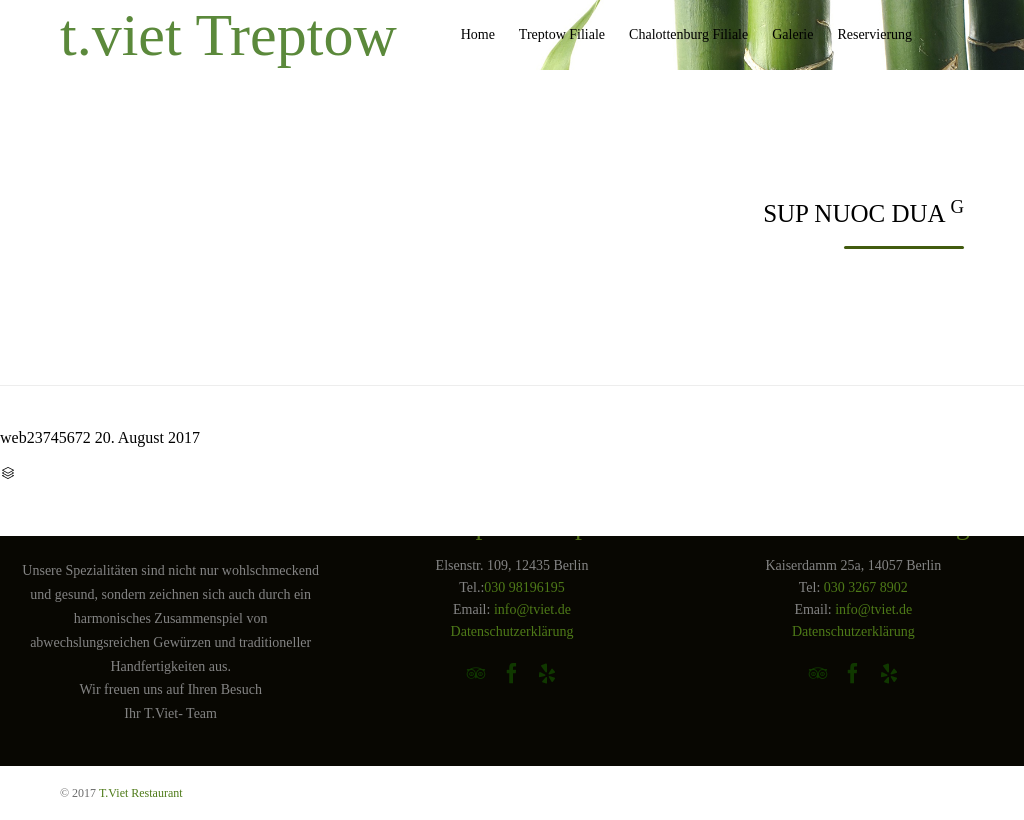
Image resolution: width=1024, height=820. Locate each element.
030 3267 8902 (866, 587)
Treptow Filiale (562, 34)
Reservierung (874, 34)
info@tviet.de (532, 609)
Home (478, 34)
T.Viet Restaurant (141, 793)
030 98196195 (524, 587)
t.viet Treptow (228, 35)
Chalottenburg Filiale (688, 34)
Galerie (792, 34)
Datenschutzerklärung (512, 631)
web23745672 (45, 437)
